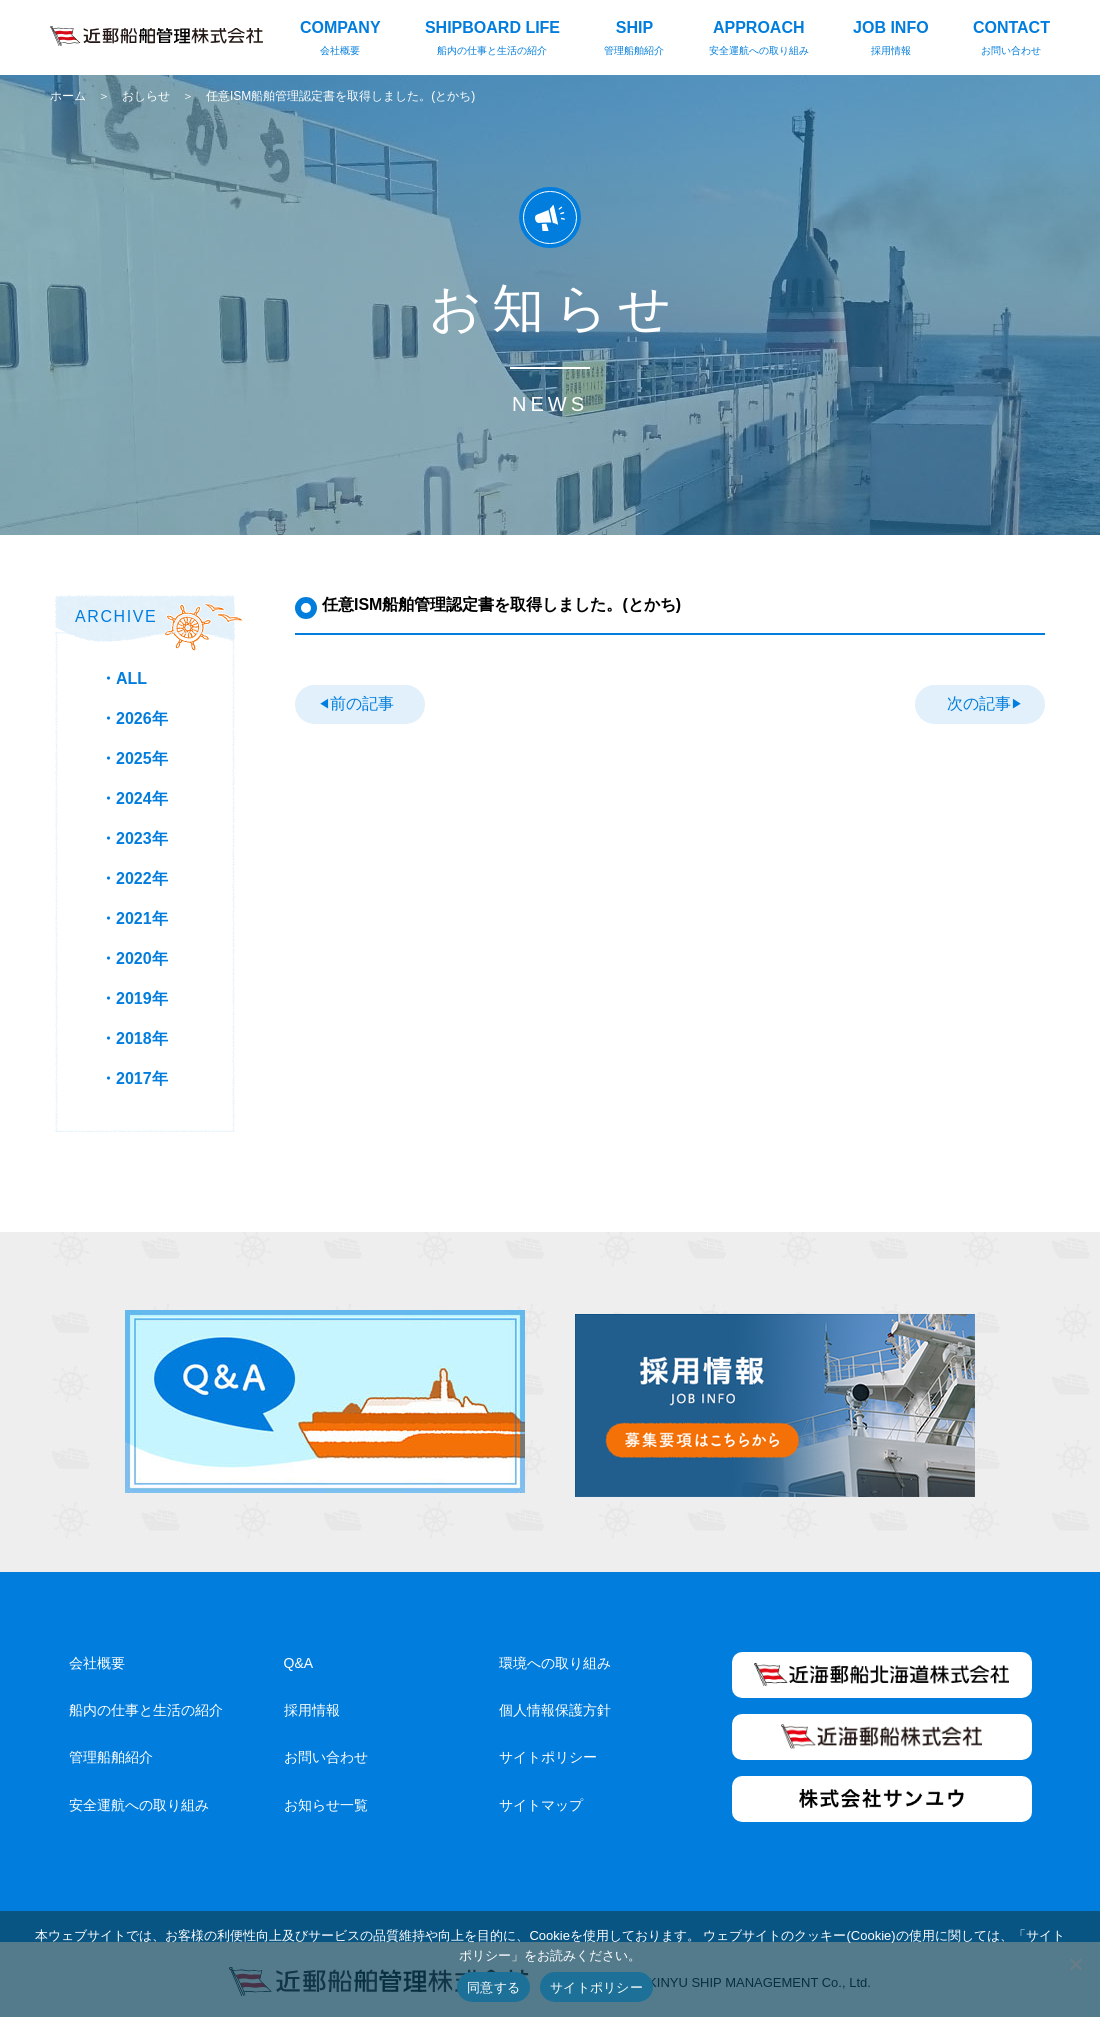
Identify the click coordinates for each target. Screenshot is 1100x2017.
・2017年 (134, 1078)
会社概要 (97, 1656)
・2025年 (134, 758)
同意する (493, 1987)
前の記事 (361, 703)
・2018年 (134, 1038)
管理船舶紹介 (111, 1751)
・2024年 (134, 798)
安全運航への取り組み (139, 1798)
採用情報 (312, 1703)
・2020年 (134, 958)
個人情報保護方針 (555, 1703)
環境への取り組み (555, 1656)
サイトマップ (541, 1798)
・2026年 (134, 718)
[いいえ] (1075, 1964)
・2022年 (134, 878)
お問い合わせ (326, 1751)
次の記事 (979, 703)
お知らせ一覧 (326, 1798)
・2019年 (134, 998)
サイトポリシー (548, 1751)
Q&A (299, 1656)
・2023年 (134, 838)
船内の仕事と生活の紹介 (146, 1703)
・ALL (123, 678)
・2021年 (134, 918)
